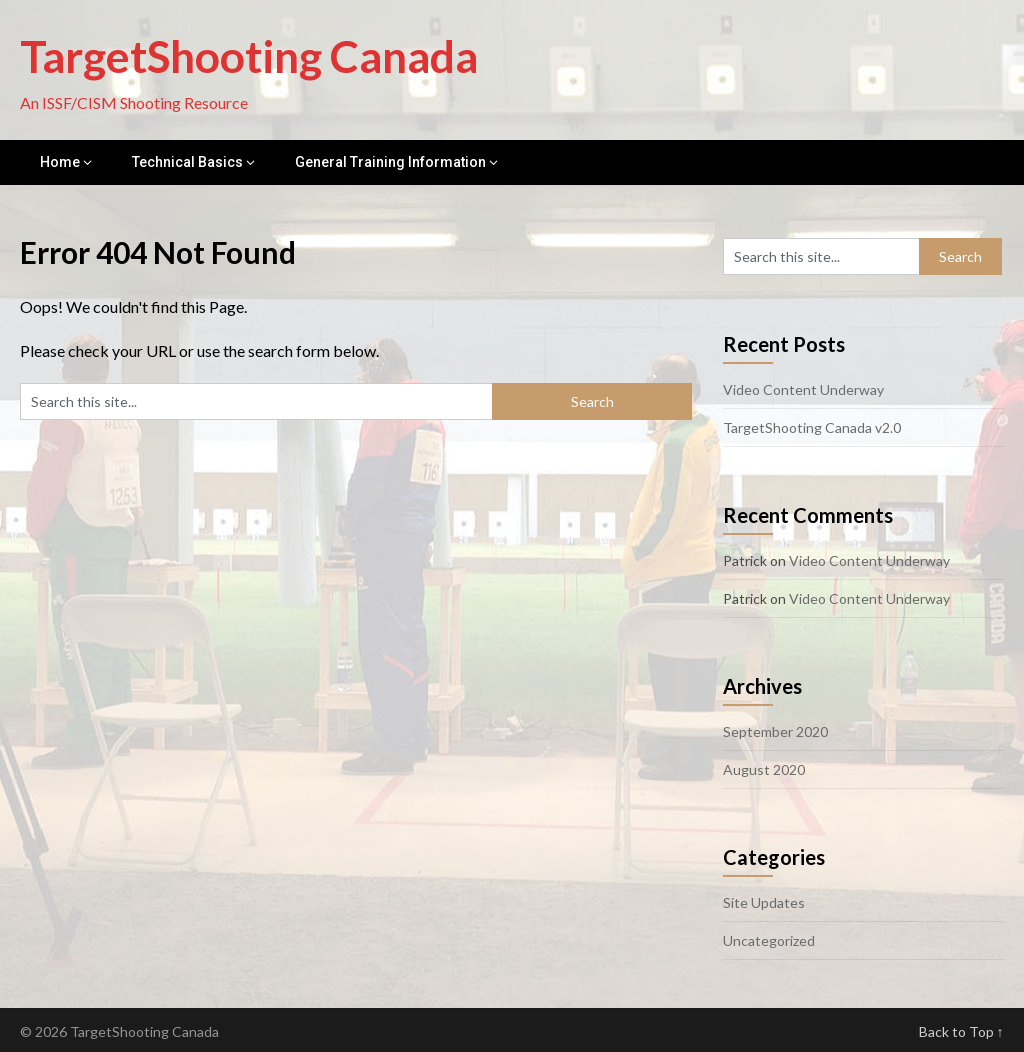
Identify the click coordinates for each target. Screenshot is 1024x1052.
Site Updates (764, 902)
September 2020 (775, 731)
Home (60, 162)
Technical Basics (187, 162)
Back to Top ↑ (961, 1031)
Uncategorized (769, 940)
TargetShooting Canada (249, 56)
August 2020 (764, 769)
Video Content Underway (803, 389)
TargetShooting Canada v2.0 (812, 427)
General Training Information (390, 162)
